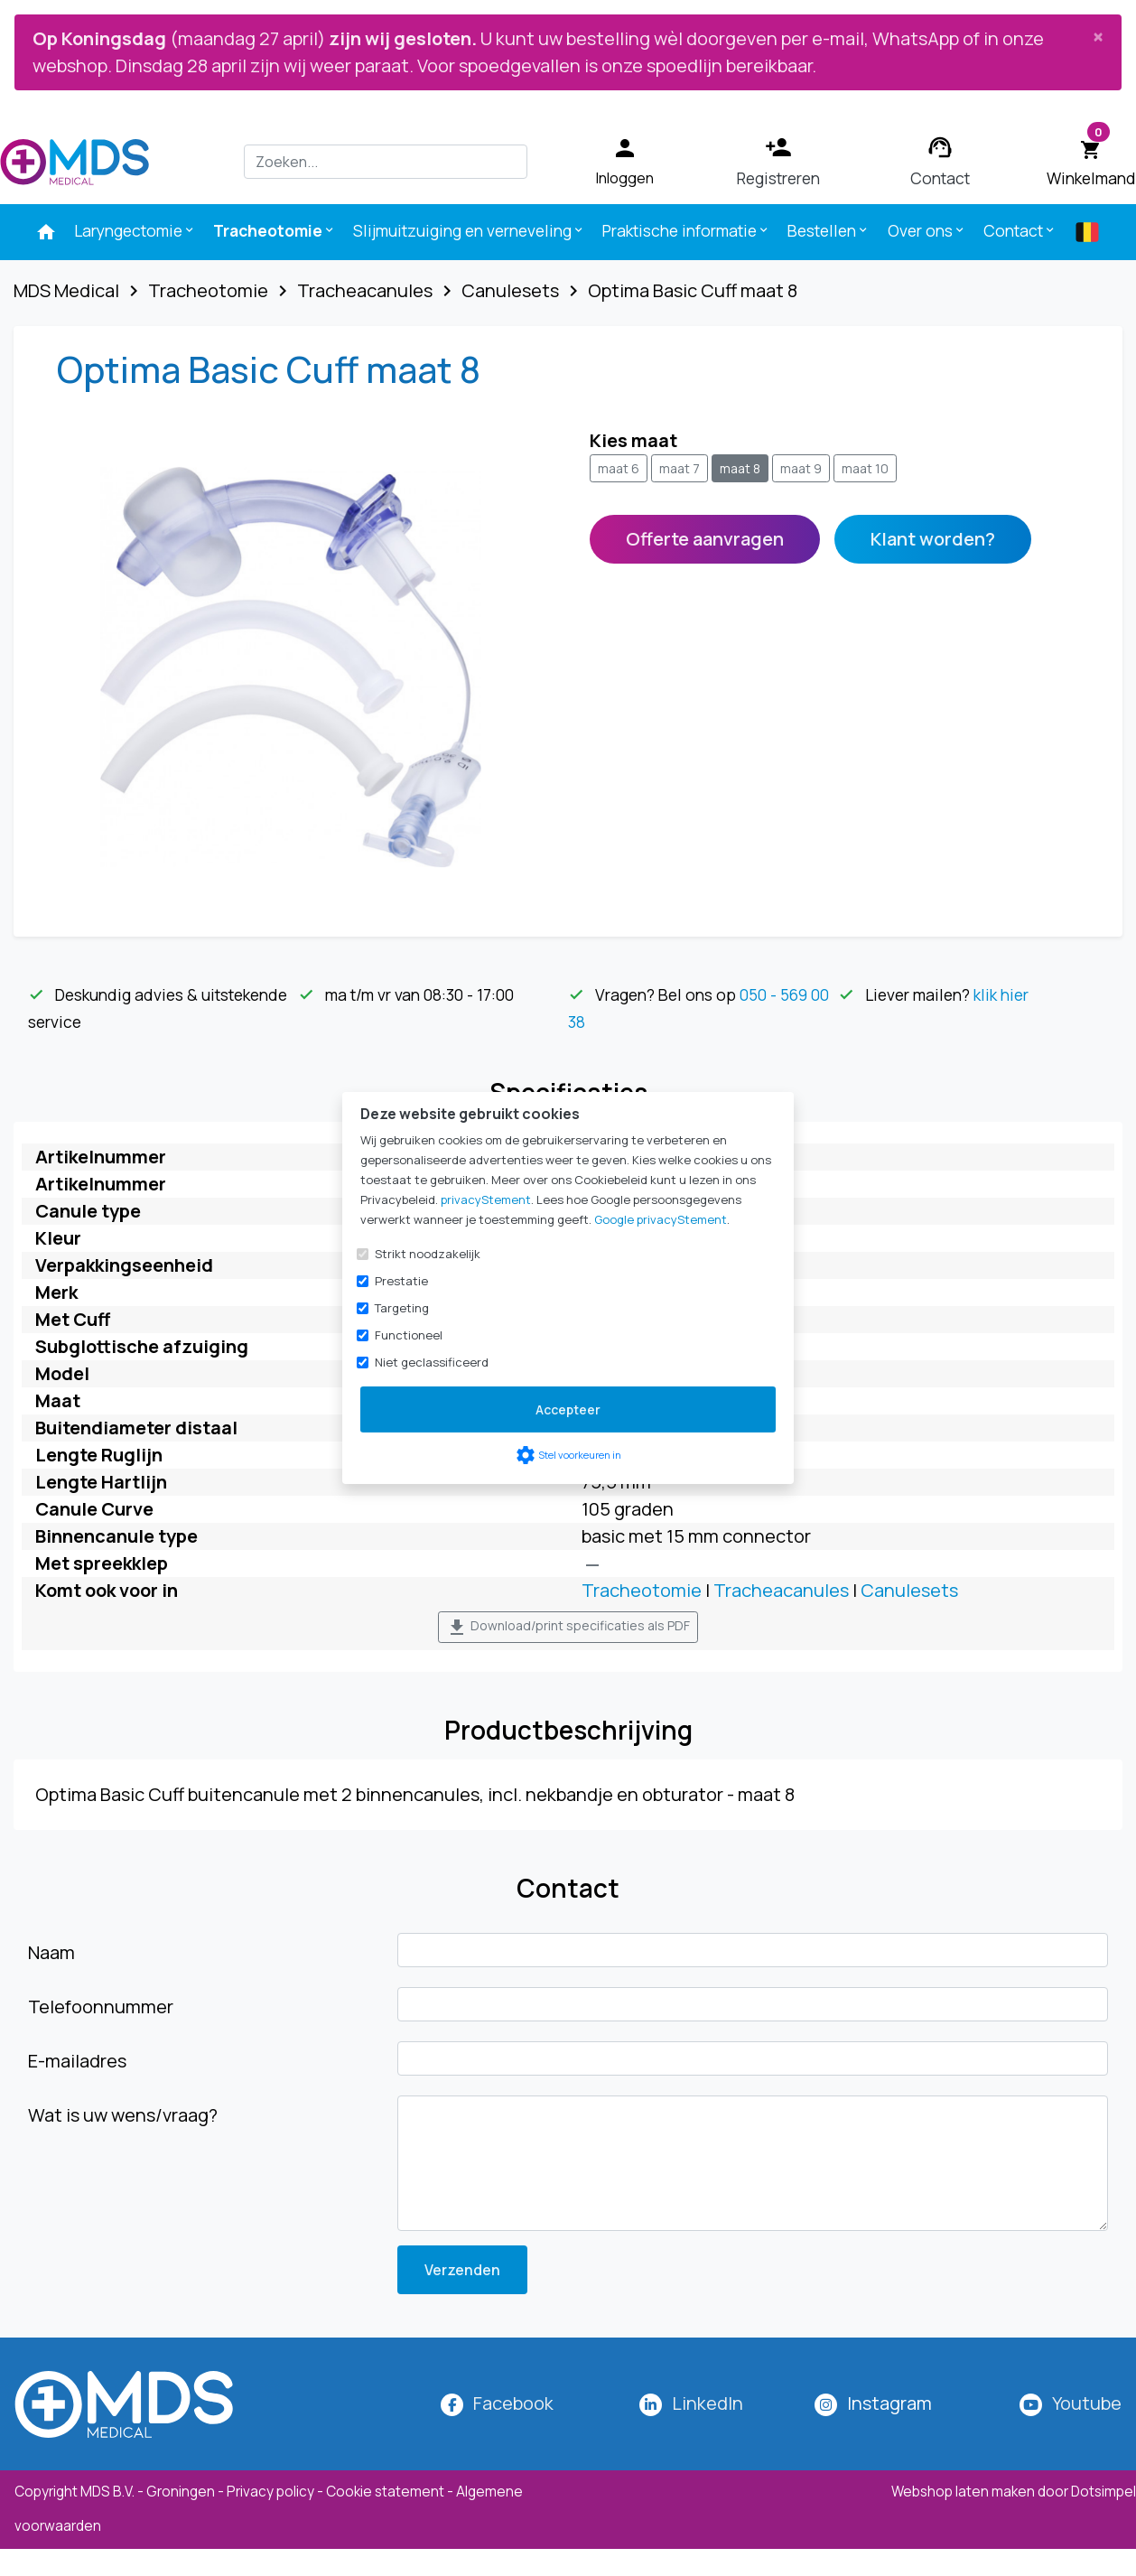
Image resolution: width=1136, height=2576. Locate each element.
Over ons (927, 230)
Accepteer (568, 1409)
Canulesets (909, 1590)
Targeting (402, 1308)
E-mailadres (77, 2061)
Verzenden (462, 2270)
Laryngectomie (135, 230)
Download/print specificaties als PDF (568, 1627)
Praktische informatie (686, 230)
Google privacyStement (660, 1219)
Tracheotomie (274, 230)
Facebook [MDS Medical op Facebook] (513, 2403)
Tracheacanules (781, 1590)
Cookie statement (385, 2491)
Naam (51, 1952)
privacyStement (486, 1199)
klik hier (1001, 994)
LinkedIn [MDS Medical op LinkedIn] (707, 2403)
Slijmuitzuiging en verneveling (469, 230)
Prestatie (401, 1281)
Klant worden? (933, 539)
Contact (1020, 230)
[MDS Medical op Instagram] (889, 2403)
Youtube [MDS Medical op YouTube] (1087, 2403)
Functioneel (408, 1335)
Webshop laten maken (964, 2491)
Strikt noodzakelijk (427, 1254)
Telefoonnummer (100, 2006)
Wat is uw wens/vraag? (123, 2115)
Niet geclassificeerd (432, 1362)
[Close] (1098, 36)
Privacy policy (270, 2491)
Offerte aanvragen (705, 539)
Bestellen (828, 230)
